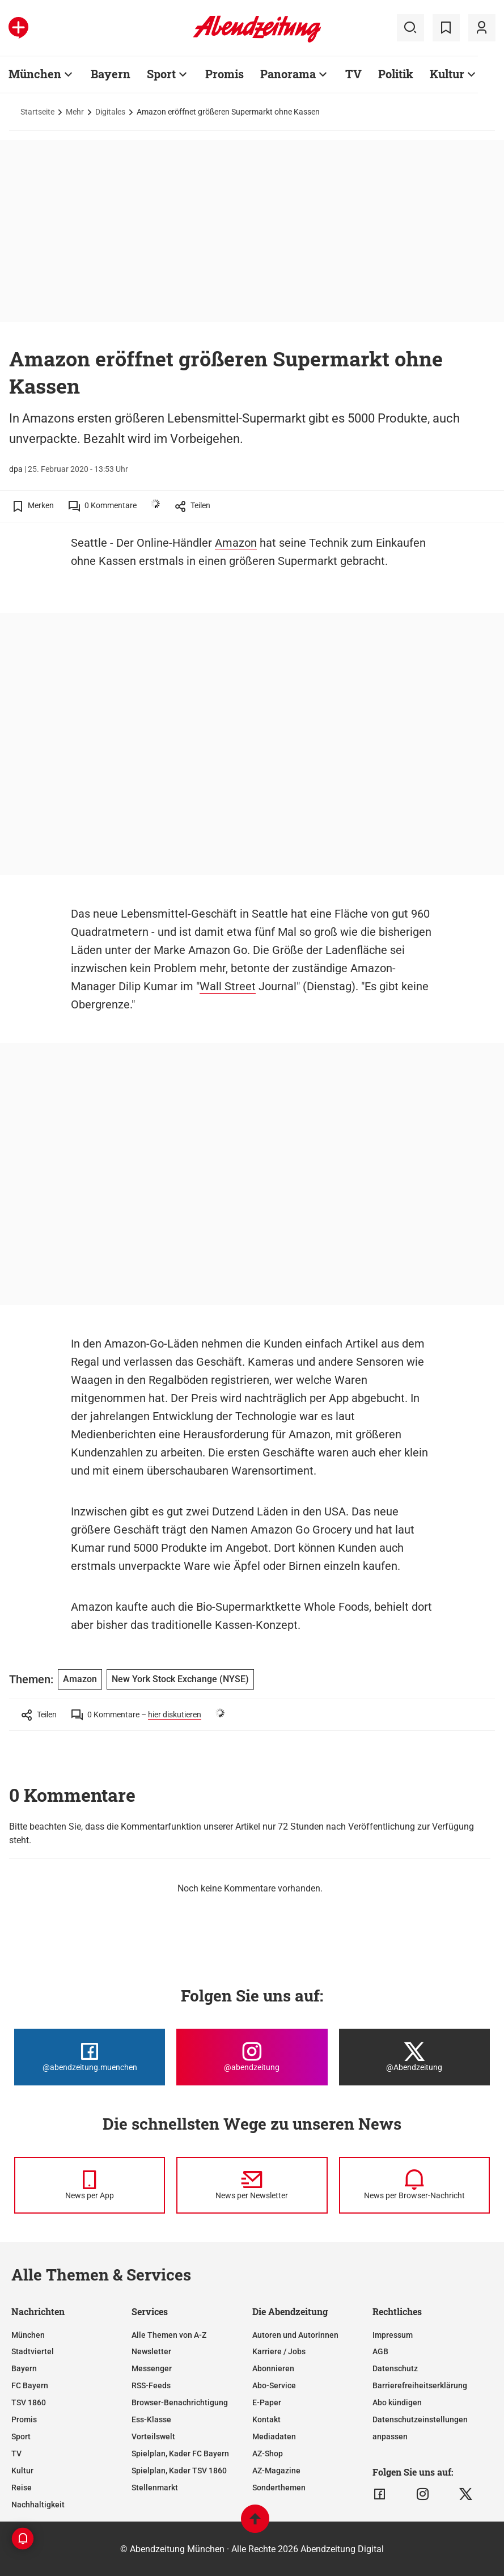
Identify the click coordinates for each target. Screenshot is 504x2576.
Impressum (392, 2334)
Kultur (447, 73)
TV (353, 73)
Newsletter (151, 2351)
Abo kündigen (397, 2402)
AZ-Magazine (276, 2470)
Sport (161, 73)
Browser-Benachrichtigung (180, 2402)
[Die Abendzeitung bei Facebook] (89, 2057)
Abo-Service (274, 2385)
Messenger (152, 2368)
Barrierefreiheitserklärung (419, 2385)
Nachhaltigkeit (38, 2504)
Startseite (37, 111)
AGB (380, 2351)
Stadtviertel (32, 2351)
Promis (224, 73)
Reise (21, 2487)
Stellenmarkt (155, 2487)
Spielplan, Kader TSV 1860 (179, 2470)
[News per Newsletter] (251, 2185)
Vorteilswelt (153, 2436)
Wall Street (228, 986)
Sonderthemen (279, 2487)
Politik (395, 73)
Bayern (110, 73)
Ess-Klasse (151, 2419)
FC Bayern (29, 2385)
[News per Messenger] (89, 2185)
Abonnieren (273, 2368)
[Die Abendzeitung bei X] (414, 2057)
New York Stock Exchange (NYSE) (180, 1679)
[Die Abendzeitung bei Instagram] (251, 2057)
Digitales (110, 111)
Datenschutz (395, 2368)
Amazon (236, 543)
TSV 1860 (28, 2402)
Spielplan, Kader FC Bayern (180, 2453)
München (35, 73)
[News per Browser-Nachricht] (414, 2185)
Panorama (288, 73)
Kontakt (266, 2419)
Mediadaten (274, 2436)
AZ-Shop (267, 2453)
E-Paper (266, 2402)
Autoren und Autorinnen (295, 2334)
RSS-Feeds (151, 2385)
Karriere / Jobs (279, 2351)
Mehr (75, 111)
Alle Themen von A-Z (169, 2334)
